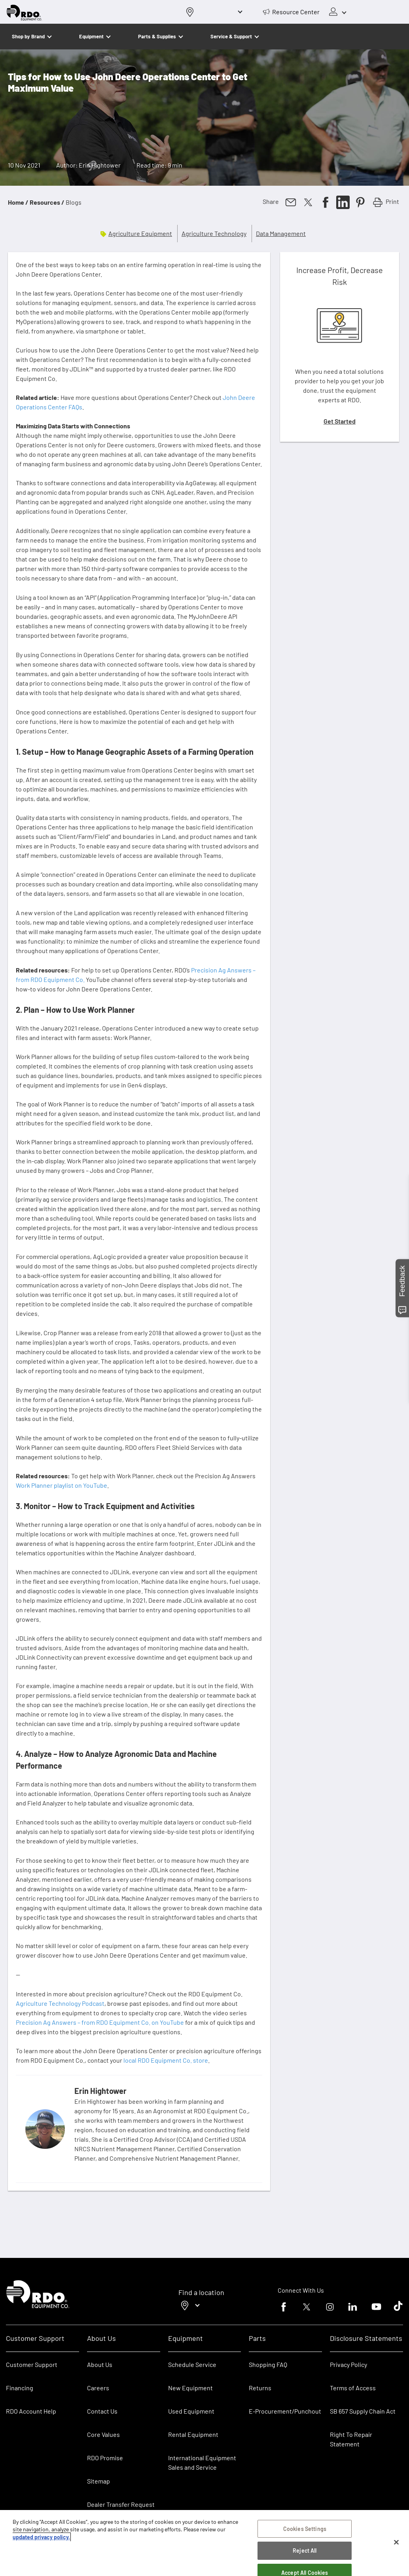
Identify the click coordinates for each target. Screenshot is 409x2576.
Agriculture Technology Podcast (60, 2003)
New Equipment (190, 2387)
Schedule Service (192, 2364)
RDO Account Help (31, 2411)
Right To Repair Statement (351, 2439)
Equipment (91, 36)
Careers (98, 2387)
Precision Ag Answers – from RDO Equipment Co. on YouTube (100, 2022)
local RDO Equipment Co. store (165, 2060)
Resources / (47, 202)
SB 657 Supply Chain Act (363, 2411)
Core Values (103, 2434)
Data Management (281, 233)
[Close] (396, 2544)
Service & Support (231, 36)
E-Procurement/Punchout (285, 2411)
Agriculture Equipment (140, 233)
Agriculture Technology (214, 233)
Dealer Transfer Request (121, 2504)
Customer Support (31, 2364)
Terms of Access (353, 2387)
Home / (18, 202)
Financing (19, 2387)
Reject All (304, 2553)
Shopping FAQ (268, 2364)
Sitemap (98, 2481)
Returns (260, 2387)
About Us (99, 2364)
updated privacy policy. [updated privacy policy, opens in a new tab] (41, 2539)
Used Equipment (191, 2411)
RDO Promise (105, 2457)
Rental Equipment (194, 2434)
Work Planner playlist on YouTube (61, 1485)
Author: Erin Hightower (88, 165)
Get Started (340, 421)
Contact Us (102, 2411)
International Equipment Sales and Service (202, 2462)
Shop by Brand (28, 36)
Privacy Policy (348, 2364)
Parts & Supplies (157, 36)
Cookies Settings (304, 2531)
